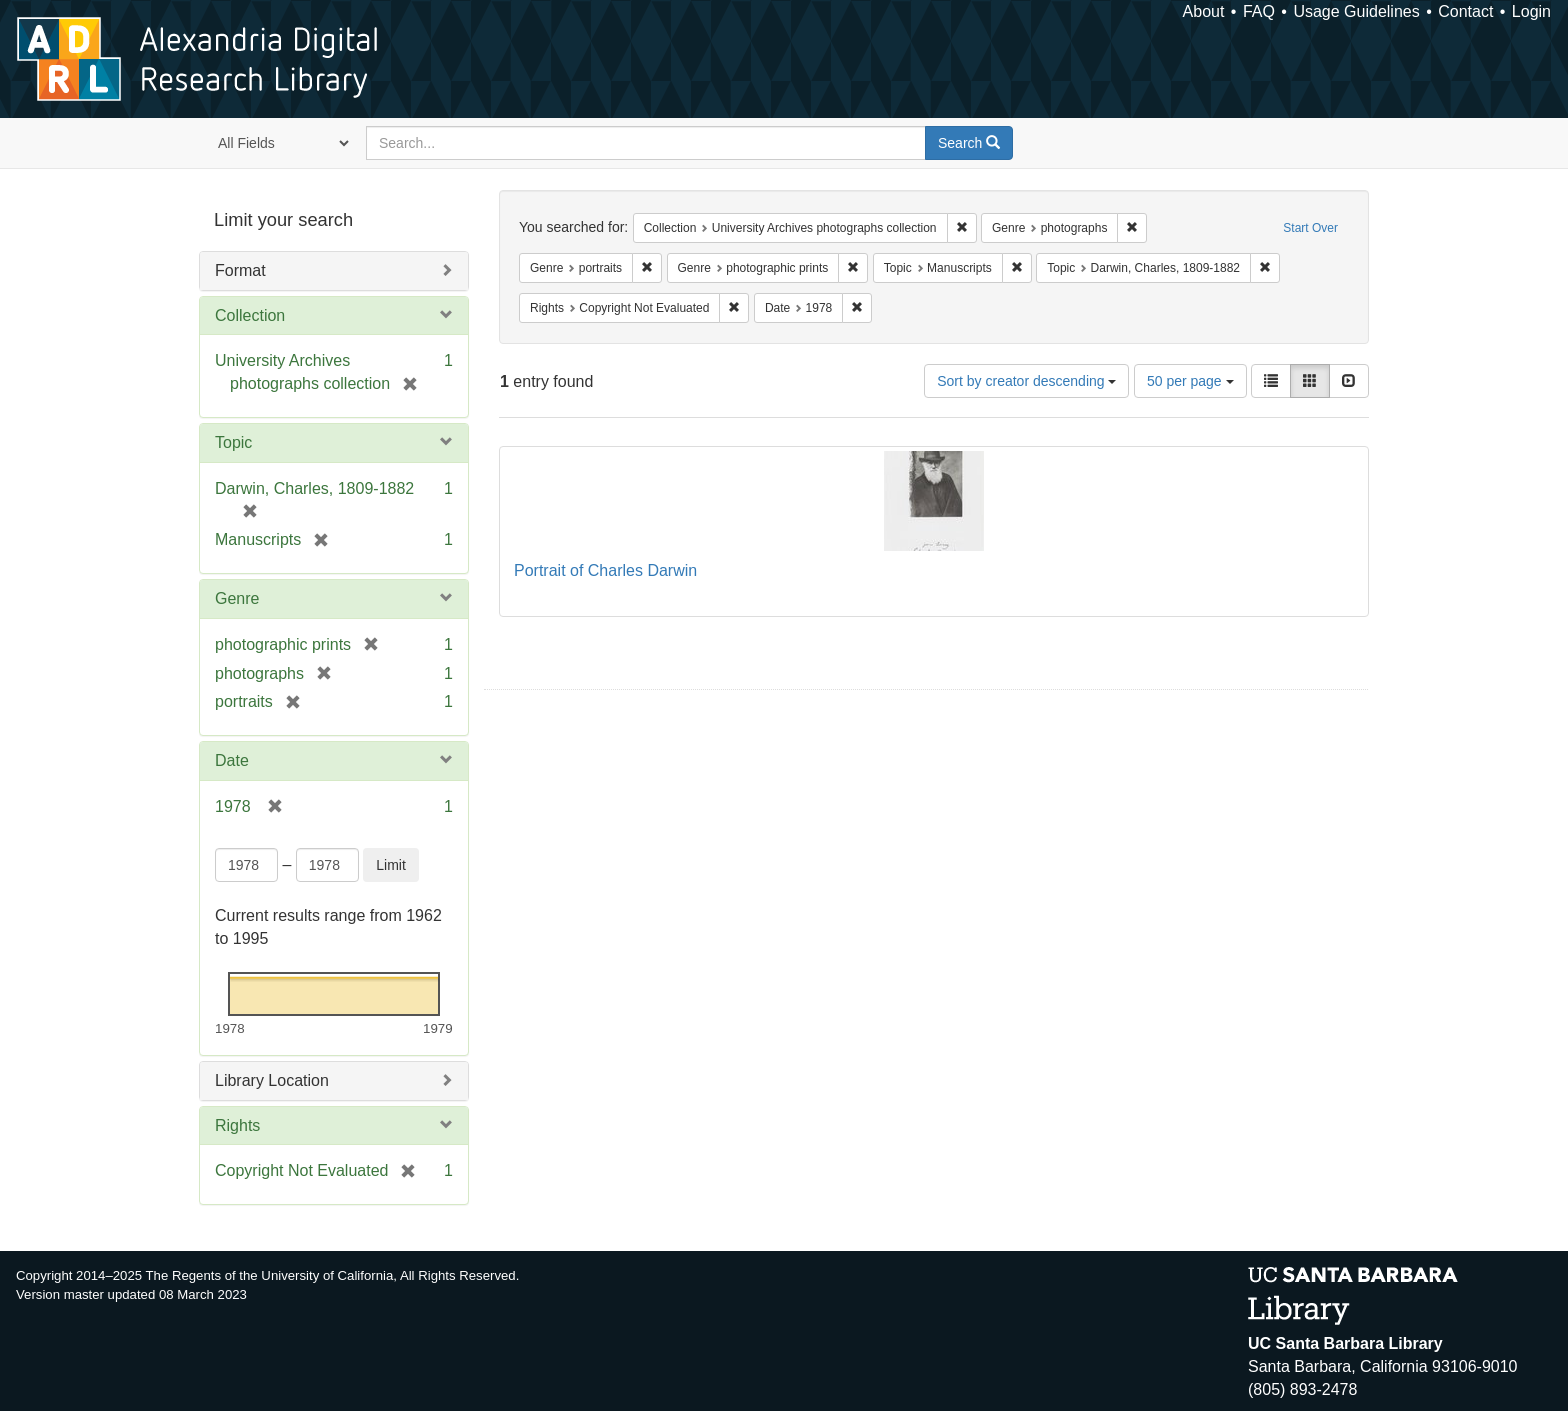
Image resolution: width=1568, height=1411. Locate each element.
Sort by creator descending (1026, 381)
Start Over (1310, 228)
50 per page (1190, 381)
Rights (237, 1125)
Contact (1465, 11)
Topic (233, 442)
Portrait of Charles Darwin (605, 570)
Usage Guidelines (1356, 11)
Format (240, 270)
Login (1531, 11)
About (1204, 11)
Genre (237, 598)
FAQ (1259, 11)
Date (232, 760)
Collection (250, 315)
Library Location (272, 1080)
